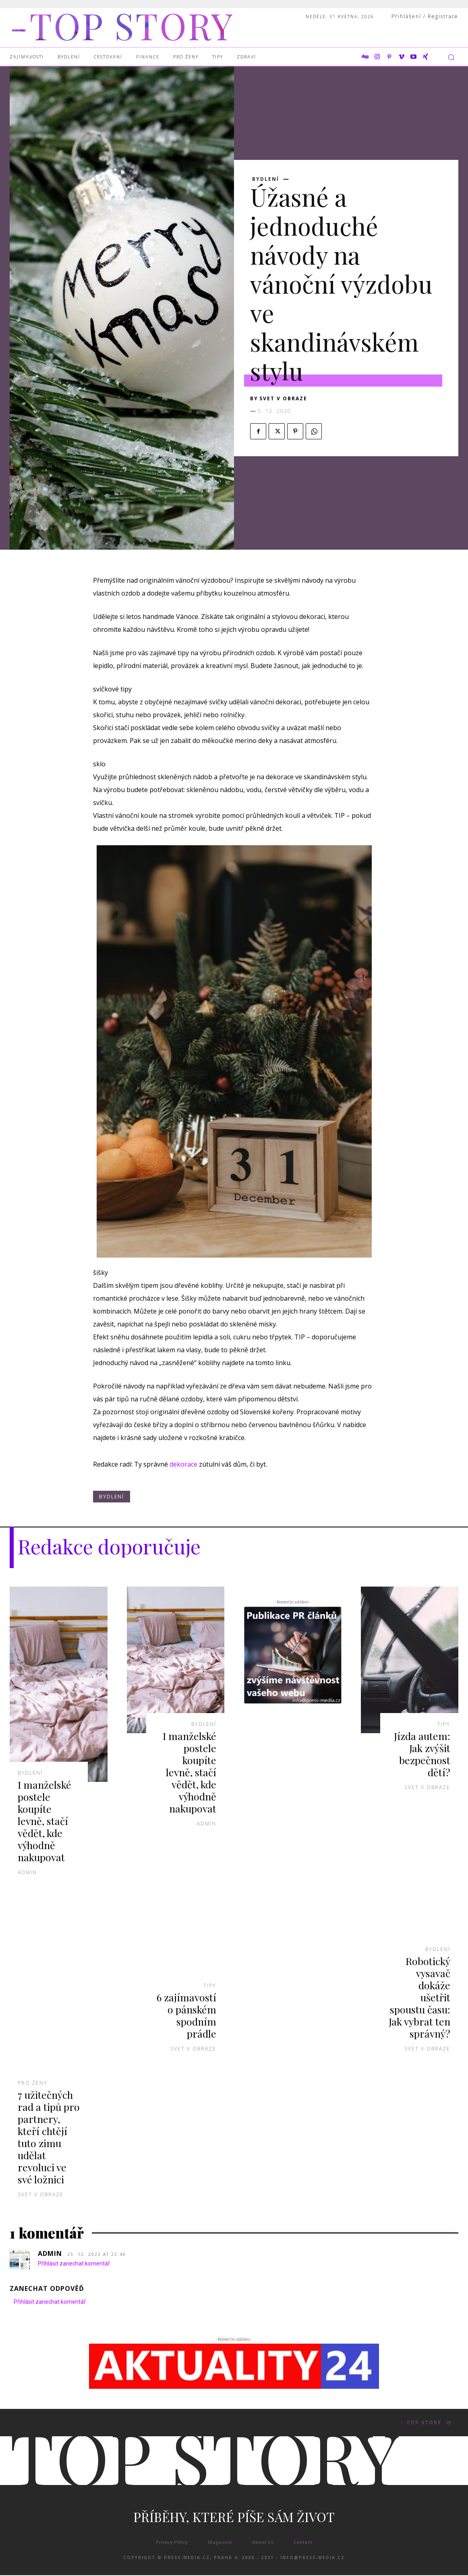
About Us (262, 2543)
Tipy (209, 1985)
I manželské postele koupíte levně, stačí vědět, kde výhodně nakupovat (44, 1821)
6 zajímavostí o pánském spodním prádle (186, 2015)
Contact (303, 2543)
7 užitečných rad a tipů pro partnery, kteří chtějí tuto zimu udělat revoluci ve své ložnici (48, 2137)
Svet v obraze (283, 398)
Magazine (220, 2543)
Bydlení (265, 179)
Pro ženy (33, 2083)
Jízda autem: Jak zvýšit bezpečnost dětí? (422, 1754)
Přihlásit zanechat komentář (74, 2263)
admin (27, 1872)
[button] (451, 57)
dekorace (183, 1464)
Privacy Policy (172, 2543)
